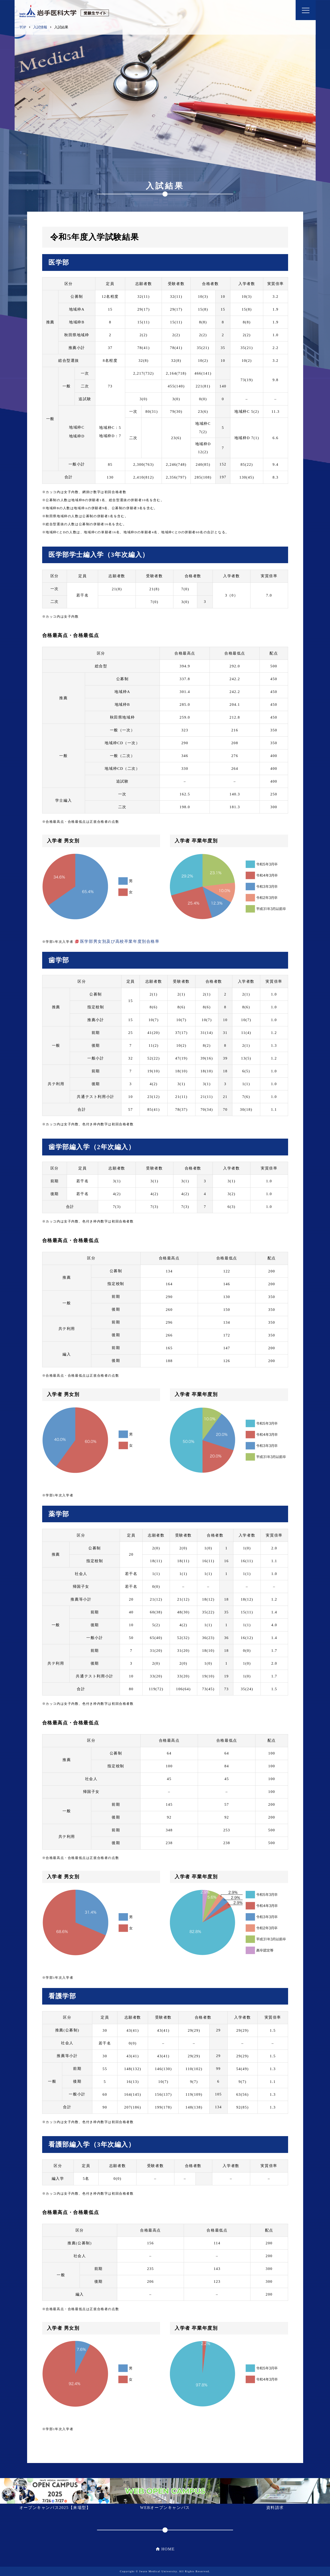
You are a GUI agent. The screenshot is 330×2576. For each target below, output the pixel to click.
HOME (168, 2549)
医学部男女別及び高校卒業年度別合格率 (120, 941)
